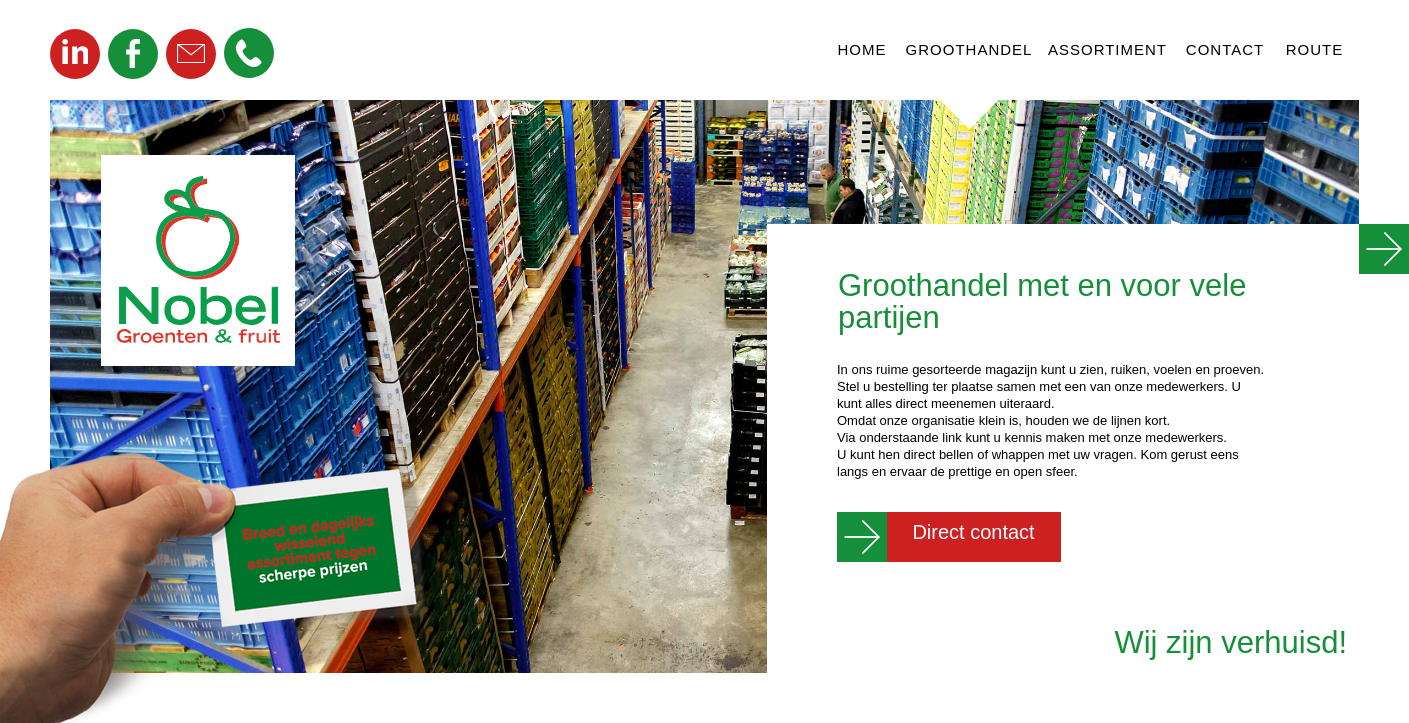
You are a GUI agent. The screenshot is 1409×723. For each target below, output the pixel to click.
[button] (249, 53)
